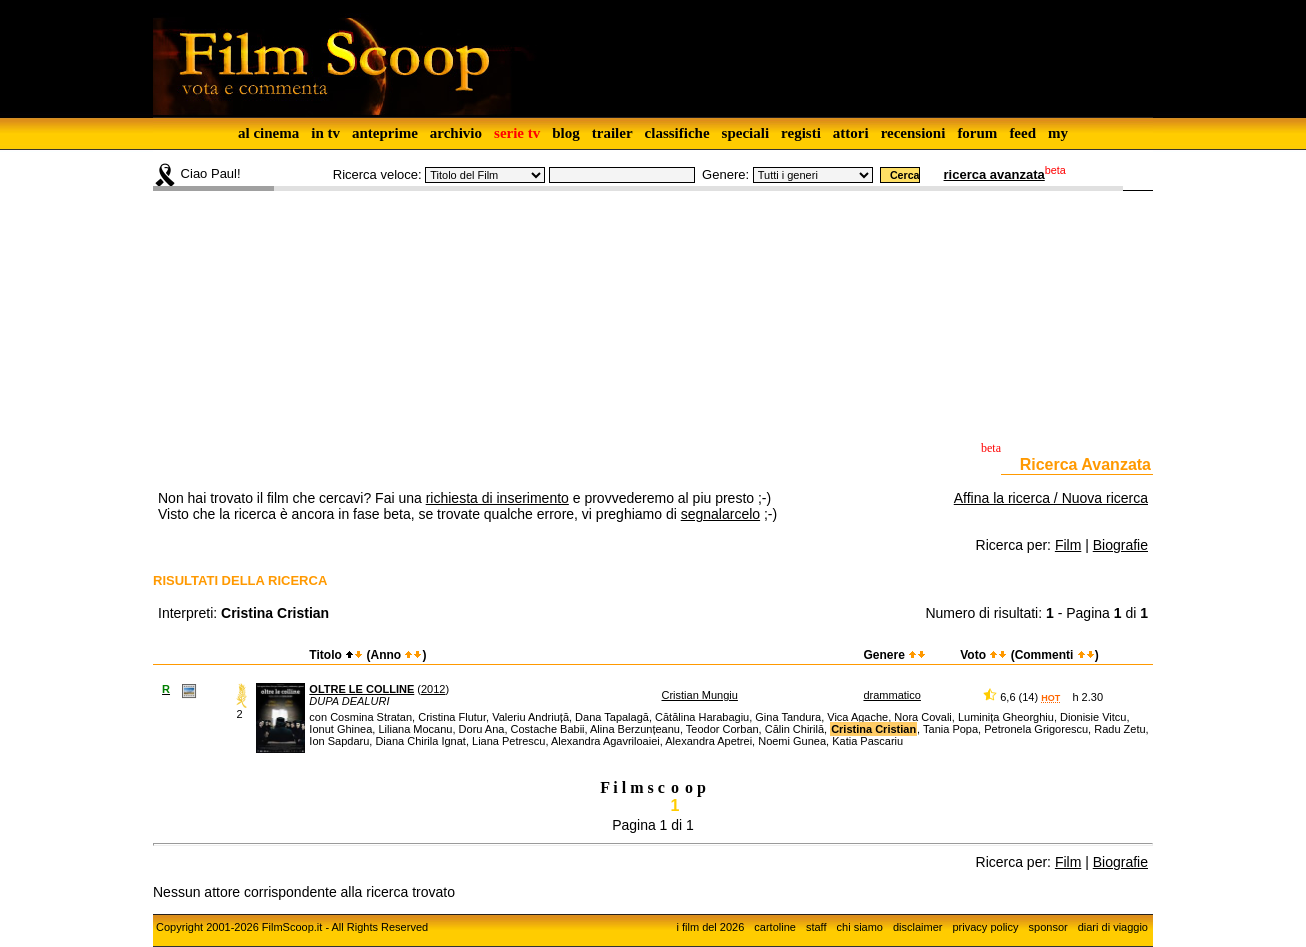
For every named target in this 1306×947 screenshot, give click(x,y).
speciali (746, 133)
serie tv (517, 133)
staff (816, 927)
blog (566, 133)
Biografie (1120, 545)
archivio (456, 133)
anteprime (385, 133)
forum (977, 133)
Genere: (725, 174)
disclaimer (918, 927)
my (1058, 133)
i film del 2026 (710, 927)
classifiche (677, 133)
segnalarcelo (720, 514)
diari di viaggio (1113, 927)
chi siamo (860, 927)
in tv (325, 133)
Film (1068, 545)
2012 (433, 689)
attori (851, 133)
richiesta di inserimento (497, 498)
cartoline (775, 927)
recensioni (913, 133)
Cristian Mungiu (700, 695)
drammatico (891, 695)
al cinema (268, 133)
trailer (612, 133)
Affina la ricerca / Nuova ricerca (1051, 498)
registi (801, 133)
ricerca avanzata (994, 174)
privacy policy (986, 927)
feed (1022, 133)
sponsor (1048, 927)
